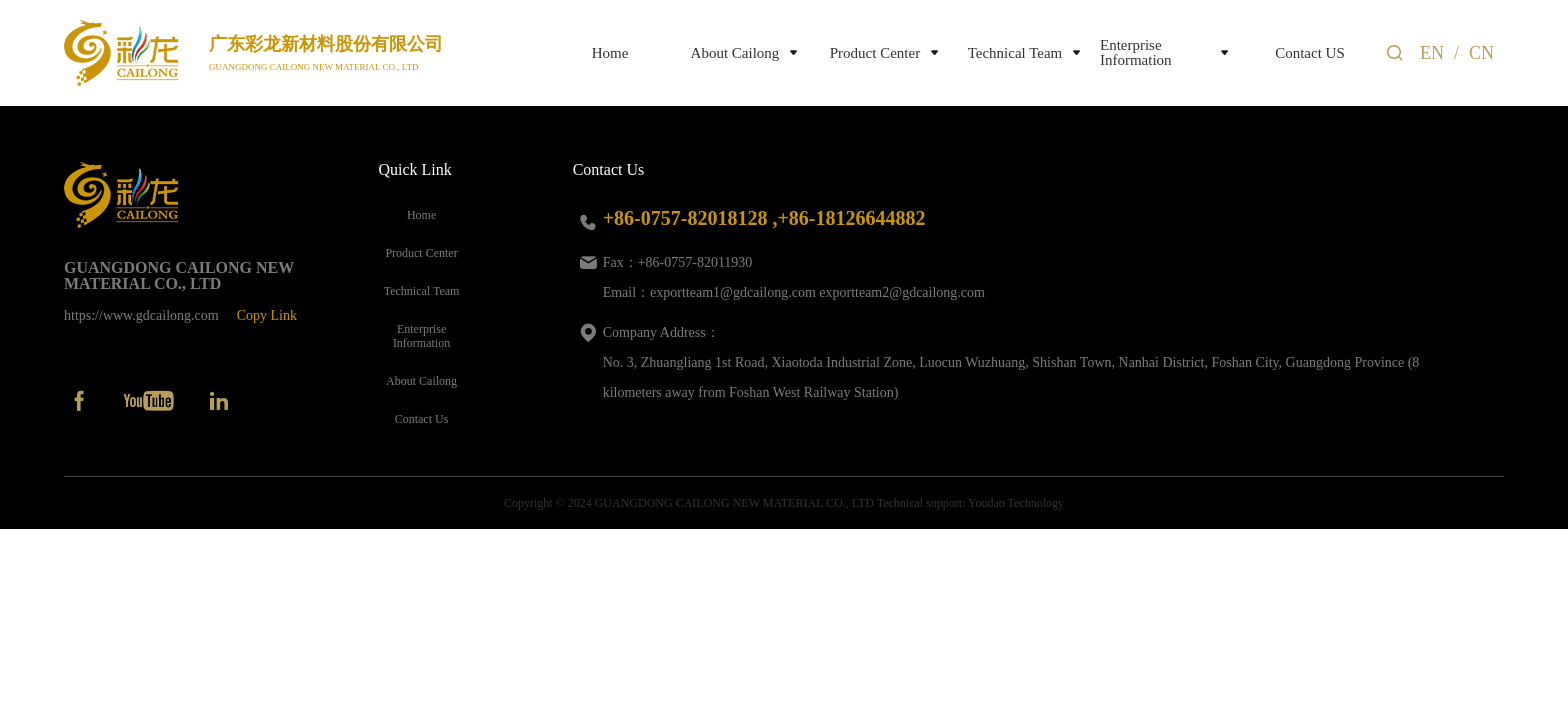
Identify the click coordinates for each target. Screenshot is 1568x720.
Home (610, 53)
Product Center (875, 53)
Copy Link (267, 316)
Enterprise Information (1136, 53)
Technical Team (1015, 53)
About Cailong (735, 53)
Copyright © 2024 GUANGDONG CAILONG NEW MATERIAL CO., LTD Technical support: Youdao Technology (784, 503)
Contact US (1310, 53)
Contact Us (422, 419)
